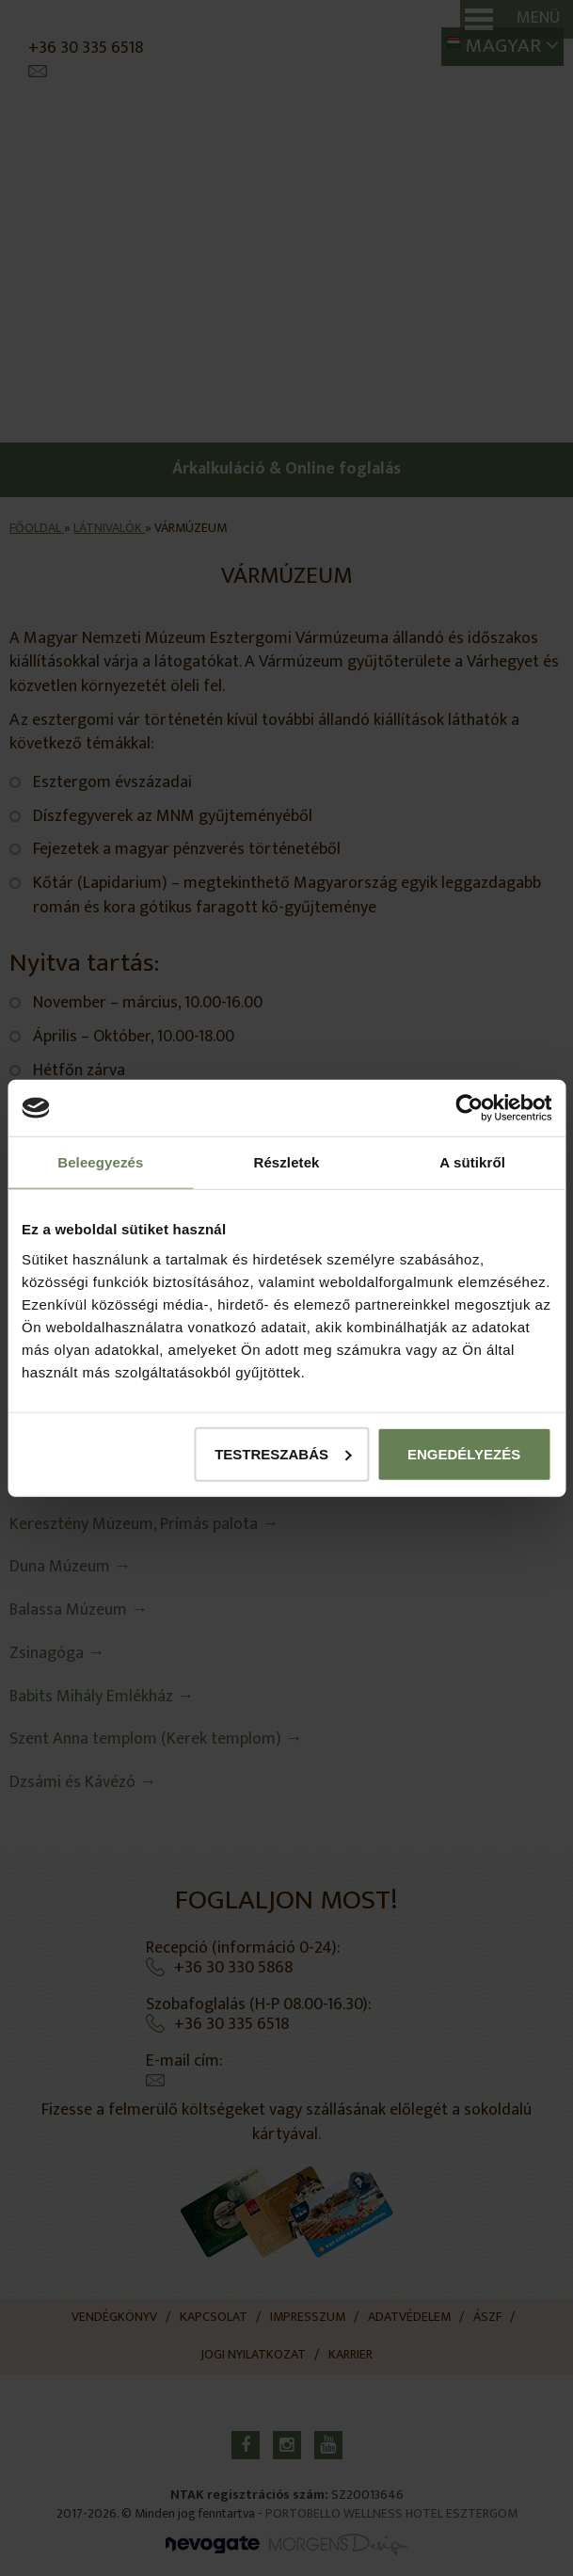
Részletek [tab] (286, 1162)
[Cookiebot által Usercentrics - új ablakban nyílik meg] (469, 1108)
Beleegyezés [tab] (100, 1162)
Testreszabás (283, 1453)
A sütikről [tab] (472, 1162)
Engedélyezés (463, 1453)
